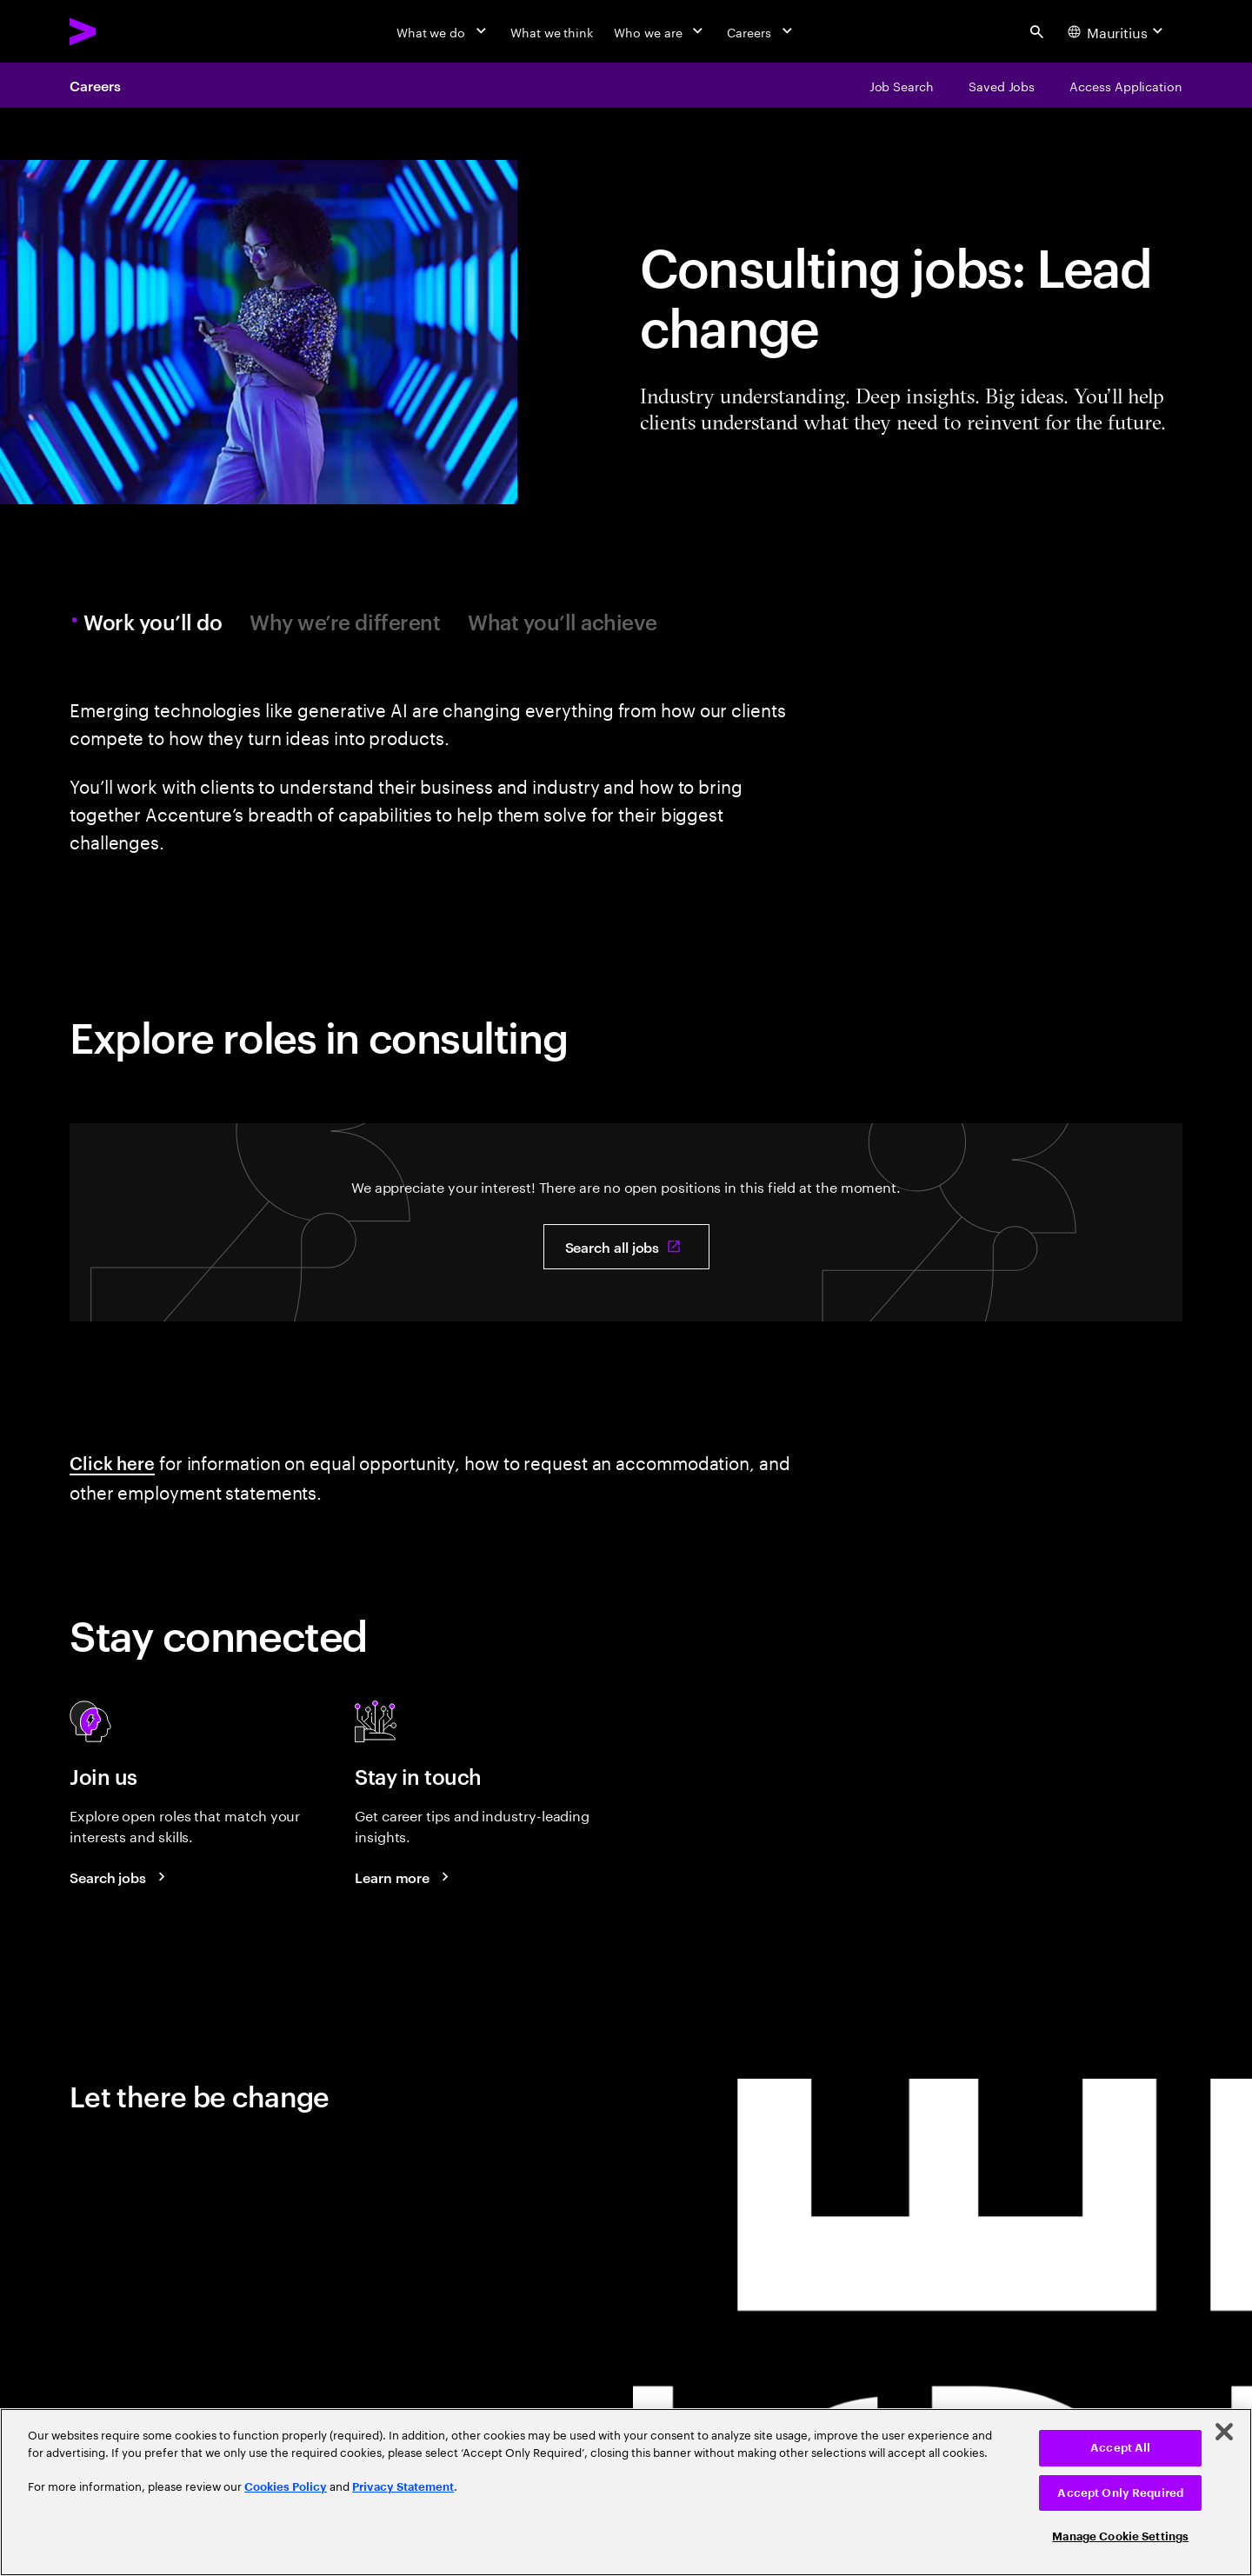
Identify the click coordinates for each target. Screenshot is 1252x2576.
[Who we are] (660, 31)
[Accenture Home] (123, 31)
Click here (112, 1462)
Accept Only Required (1120, 2493)
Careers (95, 85)
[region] (626, 2492)
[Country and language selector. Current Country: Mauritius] (1118, 31)
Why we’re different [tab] (345, 622)
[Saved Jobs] (1001, 85)
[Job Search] (901, 85)
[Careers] (761, 31)
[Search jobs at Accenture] (120, 1877)
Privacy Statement (403, 2487)
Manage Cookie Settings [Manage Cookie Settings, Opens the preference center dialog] (1120, 2536)
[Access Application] (1126, 85)
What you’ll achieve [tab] (562, 622)
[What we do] (443, 31)
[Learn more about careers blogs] (404, 1877)
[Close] (1224, 2432)
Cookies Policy (285, 2487)
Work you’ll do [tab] (155, 622)
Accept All (1120, 2447)
